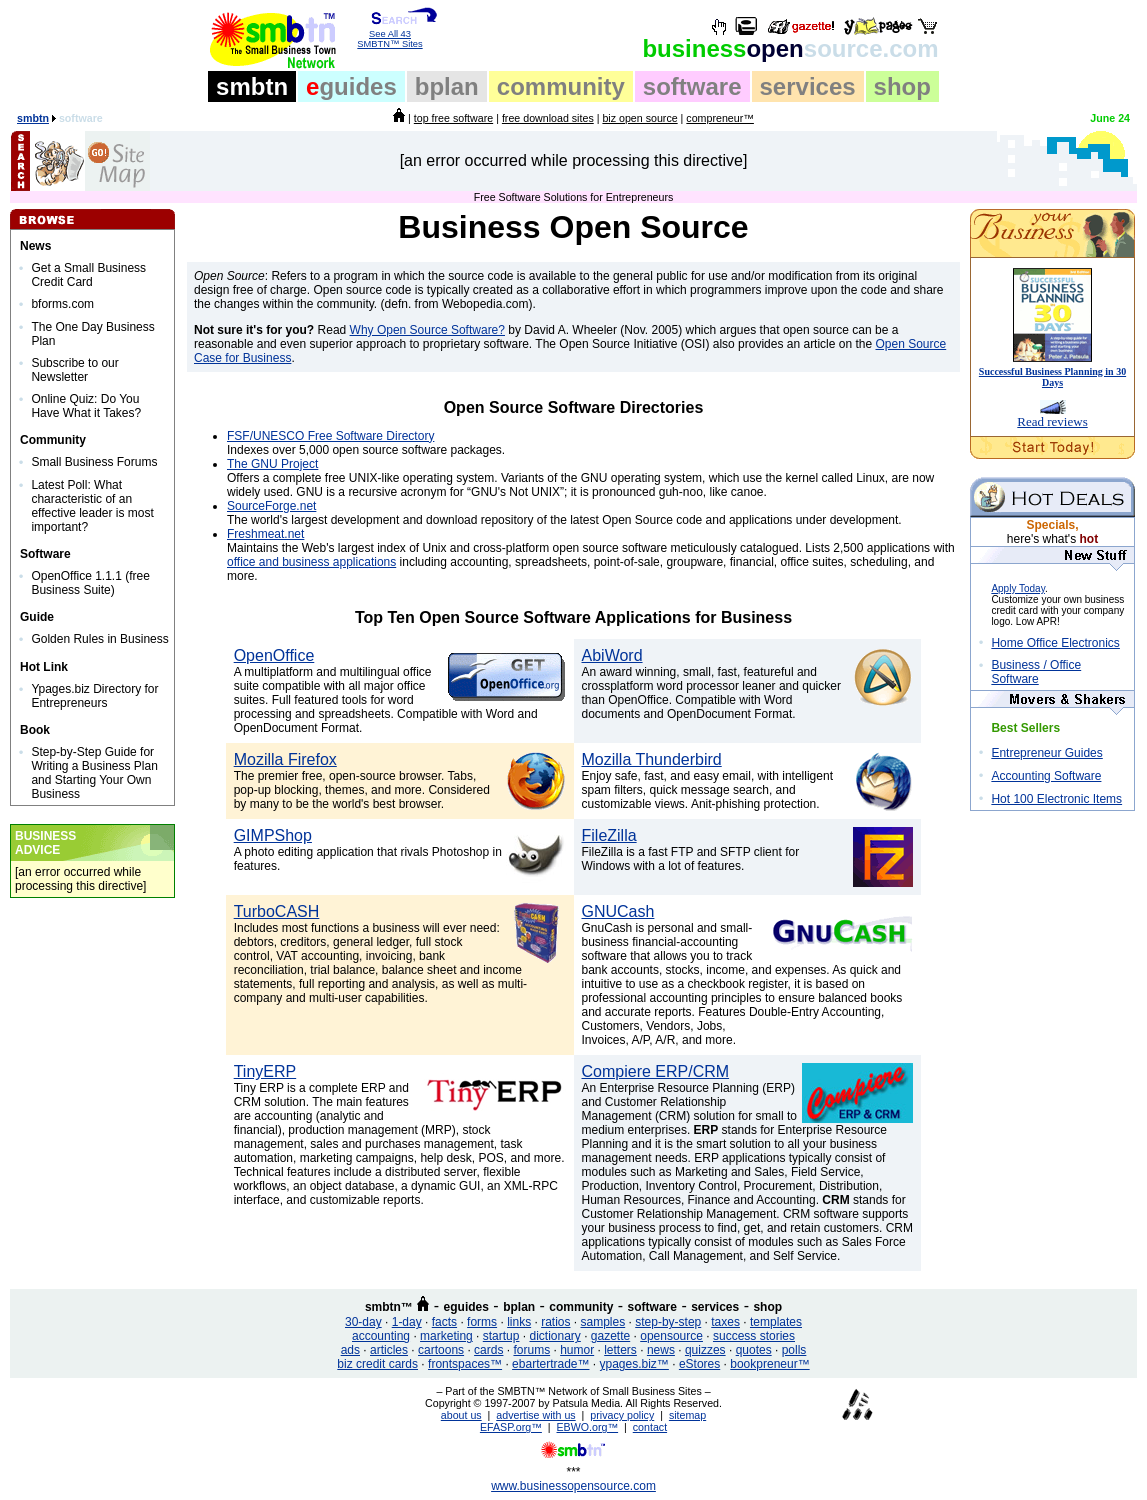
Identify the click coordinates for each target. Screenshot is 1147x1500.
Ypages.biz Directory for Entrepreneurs (94, 696)
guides (351, 86)
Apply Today (1018, 588)
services (808, 86)
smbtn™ (389, 1307)
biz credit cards (377, 1364)
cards (488, 1350)
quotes (754, 1350)
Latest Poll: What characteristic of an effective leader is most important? (92, 506)
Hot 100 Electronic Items (1056, 799)
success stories (754, 1336)
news (661, 1350)
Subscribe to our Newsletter (74, 370)
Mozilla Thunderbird (652, 759)
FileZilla (609, 835)
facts (444, 1322)
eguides (466, 1307)
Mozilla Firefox (285, 759)
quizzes (705, 1350)
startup (501, 1336)
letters (620, 1350)
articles (389, 1350)
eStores (699, 1364)
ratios (555, 1322)
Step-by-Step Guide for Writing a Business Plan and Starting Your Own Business (94, 773)
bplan (447, 86)
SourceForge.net (271, 506)
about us (461, 1415)
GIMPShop (273, 835)
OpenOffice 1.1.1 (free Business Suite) (90, 583)
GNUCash (618, 911)
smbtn (252, 86)
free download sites (548, 118)
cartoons (441, 1350)
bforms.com (62, 304)
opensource (671, 1336)
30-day (363, 1322)
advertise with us (535, 1415)
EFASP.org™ (511, 1427)
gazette (610, 1336)
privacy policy (622, 1415)
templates (776, 1322)
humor (577, 1350)
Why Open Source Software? (427, 330)
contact (650, 1427)
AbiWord (612, 655)
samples (603, 1322)
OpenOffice (274, 655)
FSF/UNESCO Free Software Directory (330, 436)
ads (350, 1350)
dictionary (554, 1336)
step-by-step (668, 1322)
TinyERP (265, 1071)
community (561, 86)
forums (531, 1350)
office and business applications (311, 562)
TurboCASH (277, 911)
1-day (407, 1322)
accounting (381, 1336)
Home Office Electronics (1055, 643)
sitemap (687, 1415)
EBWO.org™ (588, 1427)
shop (902, 86)
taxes (725, 1322)
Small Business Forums (94, 462)
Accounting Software (1046, 776)
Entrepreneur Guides (1046, 753)
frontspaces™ (465, 1364)
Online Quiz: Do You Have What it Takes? (86, 406)
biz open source (639, 118)
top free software (453, 118)
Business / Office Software (1036, 672)
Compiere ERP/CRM (656, 1071)
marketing (446, 1336)
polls (794, 1350)
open (790, 48)
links (519, 1322)
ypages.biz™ (634, 1364)
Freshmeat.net (265, 534)
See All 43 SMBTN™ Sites (390, 35)
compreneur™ (720, 118)
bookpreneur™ (769, 1364)
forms (482, 1322)
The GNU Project (272, 464)
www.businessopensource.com (573, 1486)
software (692, 86)
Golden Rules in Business (99, 639)
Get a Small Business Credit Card (88, 275)
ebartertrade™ (550, 1364)
